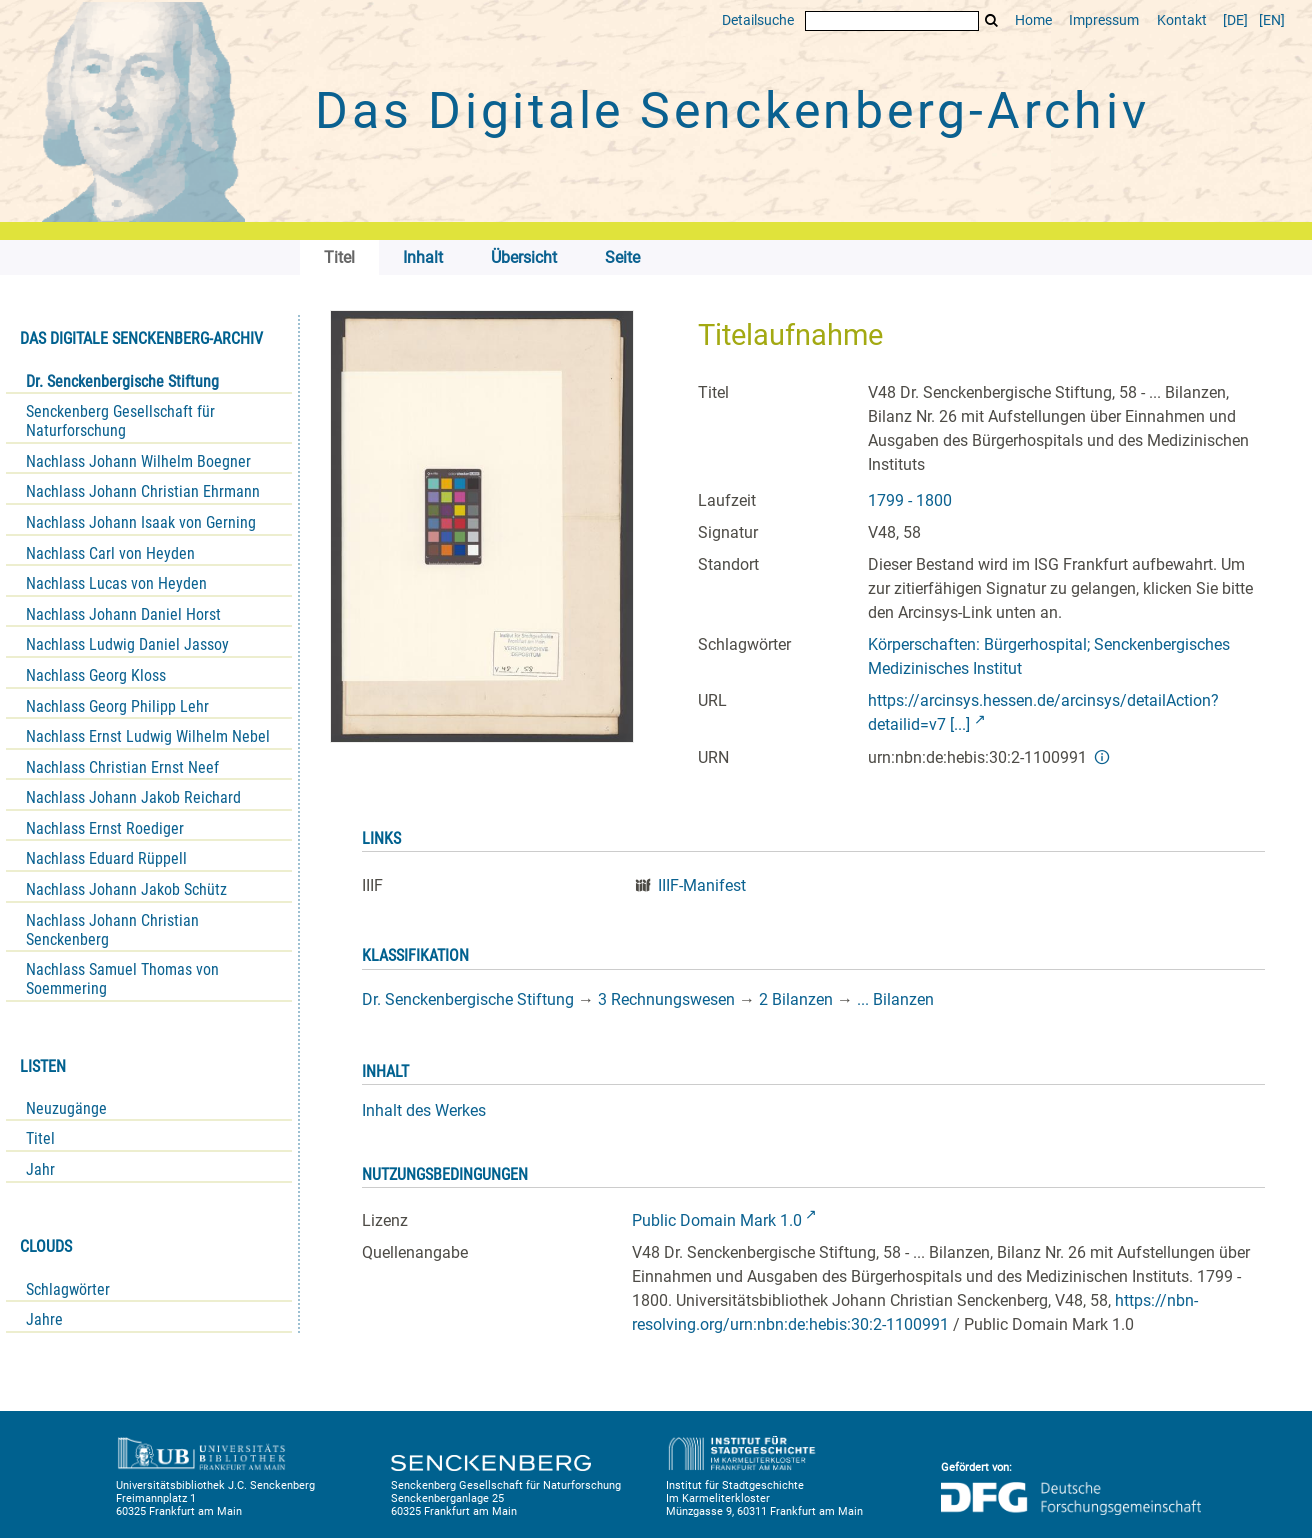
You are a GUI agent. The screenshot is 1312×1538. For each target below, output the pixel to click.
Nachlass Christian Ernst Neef (122, 767)
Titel (40, 1138)
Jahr (40, 1169)
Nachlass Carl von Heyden (110, 553)
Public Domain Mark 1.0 (717, 1220)
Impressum (1104, 20)
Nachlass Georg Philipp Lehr (117, 706)
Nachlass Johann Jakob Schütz (126, 889)
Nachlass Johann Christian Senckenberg (112, 930)
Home (1033, 20)
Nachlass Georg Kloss (96, 675)
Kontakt (1182, 20)
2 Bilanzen (796, 999)
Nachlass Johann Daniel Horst (123, 614)
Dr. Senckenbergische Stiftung (122, 381)
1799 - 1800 (910, 500)
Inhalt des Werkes (424, 1110)
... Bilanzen (895, 999)
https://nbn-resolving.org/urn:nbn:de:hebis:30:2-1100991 (915, 1312)
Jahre (44, 1319)
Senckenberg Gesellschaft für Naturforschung (120, 421)
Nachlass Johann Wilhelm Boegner (138, 461)
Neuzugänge (66, 1108)
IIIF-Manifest (702, 885)
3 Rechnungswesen (666, 999)
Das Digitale (732, 111)
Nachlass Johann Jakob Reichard (133, 797)
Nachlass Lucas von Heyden (116, 583)
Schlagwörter (68, 1289)
